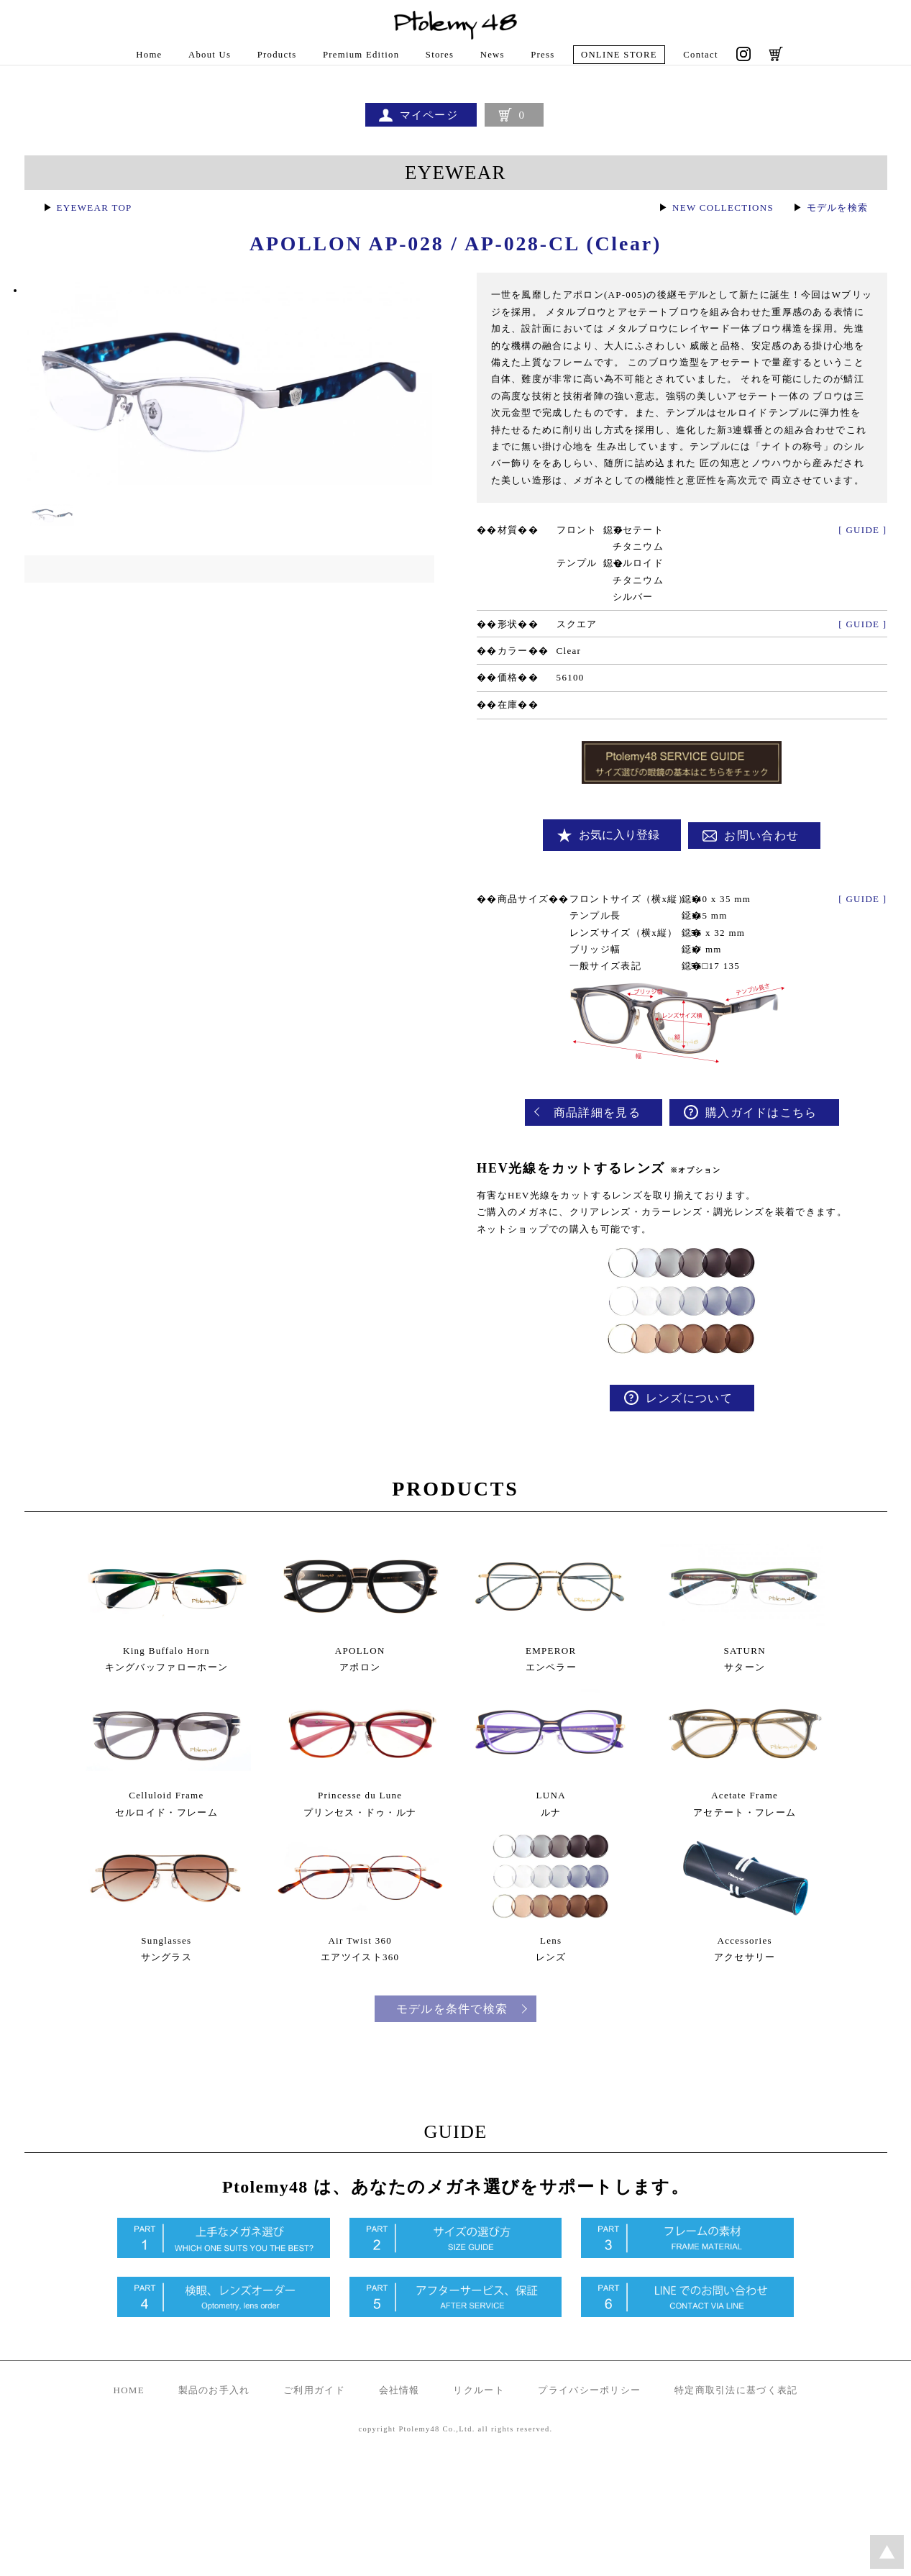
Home (145, 55)
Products (275, 55)
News (493, 55)
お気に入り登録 (623, 859)
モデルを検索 (835, 214)
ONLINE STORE (621, 55)
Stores (440, 55)
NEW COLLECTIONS (714, 214)
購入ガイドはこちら (765, 1139)
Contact (705, 55)
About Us (207, 55)
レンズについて (692, 1427)
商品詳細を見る (600, 1139)
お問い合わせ (765, 859)
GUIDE (456, 2234)
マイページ (427, 116)
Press (544, 55)
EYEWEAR (455, 179)
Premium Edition (360, 55)
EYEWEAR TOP (96, 214)
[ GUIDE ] (862, 553)
